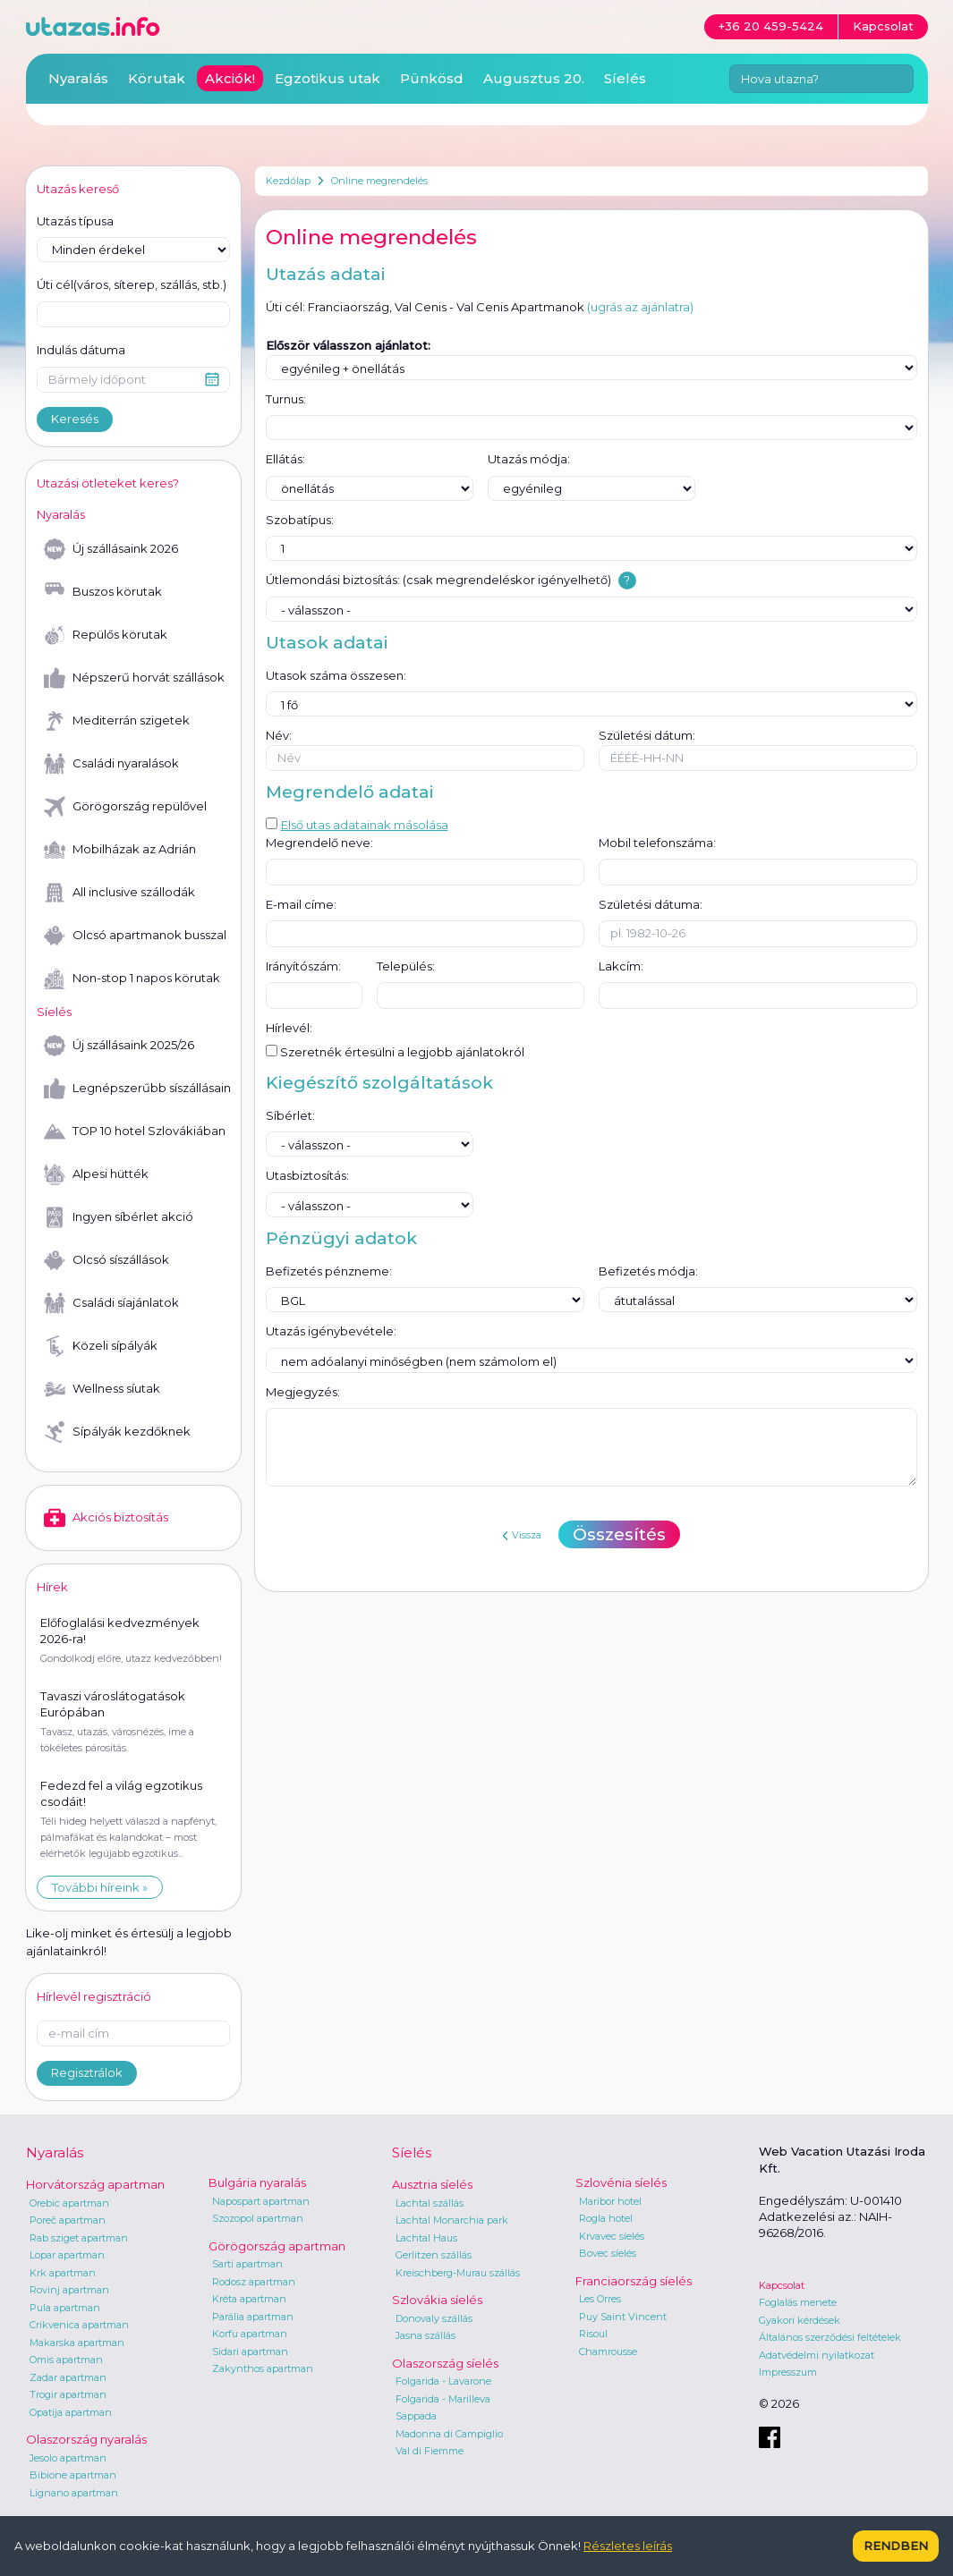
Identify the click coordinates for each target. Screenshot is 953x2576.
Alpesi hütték (96, 1174)
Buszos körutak (103, 592)
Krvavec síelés (611, 2236)
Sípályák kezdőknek (117, 1432)
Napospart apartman (261, 2201)
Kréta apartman (249, 2298)
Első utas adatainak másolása (357, 825)
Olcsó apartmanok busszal (135, 935)
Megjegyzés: (303, 1392)
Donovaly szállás (434, 2318)
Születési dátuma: (650, 904)
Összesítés (619, 1534)
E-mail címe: (301, 904)
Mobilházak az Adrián (120, 849)
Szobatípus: (300, 520)
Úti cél (131, 285)
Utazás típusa (75, 221)
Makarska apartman (77, 2342)
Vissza (521, 1535)
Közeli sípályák (100, 1346)
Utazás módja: (529, 459)
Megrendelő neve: (319, 842)
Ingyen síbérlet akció (118, 1217)
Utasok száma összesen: (336, 675)
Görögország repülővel (125, 807)
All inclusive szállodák (119, 892)
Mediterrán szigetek (117, 721)
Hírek (52, 1587)
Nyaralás (78, 78)
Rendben (896, 2545)
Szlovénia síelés (621, 2182)
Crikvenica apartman (79, 2324)
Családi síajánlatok (111, 1303)
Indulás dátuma (81, 350)
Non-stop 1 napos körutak (132, 978)
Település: (406, 966)
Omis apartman (66, 2359)
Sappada (416, 2416)
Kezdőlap (288, 180)
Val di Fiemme (430, 2451)
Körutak (156, 78)
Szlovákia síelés (437, 2299)
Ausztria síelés (432, 2184)
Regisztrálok (87, 2072)
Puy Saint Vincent (623, 2316)
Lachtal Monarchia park (452, 2220)
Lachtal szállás (430, 2203)
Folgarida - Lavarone (443, 2381)
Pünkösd (432, 78)
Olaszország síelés (445, 2363)
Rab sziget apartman (79, 2238)
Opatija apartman (71, 2412)
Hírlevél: (289, 1028)
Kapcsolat (781, 2285)
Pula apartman (65, 2307)
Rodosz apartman (253, 2281)
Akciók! (230, 78)
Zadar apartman (68, 2377)
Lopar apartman (67, 2255)
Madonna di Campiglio (449, 2434)
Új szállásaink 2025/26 (119, 1045)
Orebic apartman (69, 2203)
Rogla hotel (606, 2218)
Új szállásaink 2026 (111, 549)
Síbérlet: (290, 1115)
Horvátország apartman (95, 2184)
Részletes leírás (627, 2545)
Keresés (74, 418)
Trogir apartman (68, 2394)
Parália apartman (253, 2316)
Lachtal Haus (426, 2238)
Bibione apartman (73, 2475)
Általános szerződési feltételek (830, 2337)
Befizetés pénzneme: (329, 1271)
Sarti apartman (247, 2264)
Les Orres (600, 2298)
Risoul (593, 2333)
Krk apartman (63, 2273)
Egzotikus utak (327, 78)
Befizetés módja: (648, 1271)
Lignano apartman (74, 2493)
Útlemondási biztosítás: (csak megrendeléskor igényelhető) (438, 579)
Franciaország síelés (633, 2281)
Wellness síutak (102, 1389)
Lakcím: (621, 966)
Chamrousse (608, 2351)
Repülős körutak (105, 635)
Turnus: (286, 399)
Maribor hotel (610, 2201)
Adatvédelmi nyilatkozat (816, 2355)
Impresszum (788, 2372)
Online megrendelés (379, 180)
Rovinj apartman (69, 2290)
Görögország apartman (276, 2246)
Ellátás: (285, 459)
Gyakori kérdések (799, 2320)
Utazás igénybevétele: (331, 1331)
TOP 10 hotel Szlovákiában (134, 1131)
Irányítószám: (303, 966)
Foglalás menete (798, 2302)
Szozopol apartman (257, 2218)
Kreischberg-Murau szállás (458, 2273)
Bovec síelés (607, 2253)
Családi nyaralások (111, 764)
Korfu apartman (249, 2333)
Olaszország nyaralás (86, 2439)
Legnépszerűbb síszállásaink (137, 1088)
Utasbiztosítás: (307, 1175)
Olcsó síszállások (106, 1260)
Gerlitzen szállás (434, 2255)
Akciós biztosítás (106, 1518)
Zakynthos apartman (262, 2368)
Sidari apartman (250, 2351)
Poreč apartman (68, 2220)
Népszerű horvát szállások (134, 678)
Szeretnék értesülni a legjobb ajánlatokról (395, 1052)
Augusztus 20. (533, 78)
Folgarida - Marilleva (443, 2399)
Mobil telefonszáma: (657, 842)
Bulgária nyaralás (257, 2182)
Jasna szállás (425, 2335)
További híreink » (100, 1887)
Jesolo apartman (68, 2458)
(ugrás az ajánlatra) (640, 307)
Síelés (625, 78)
